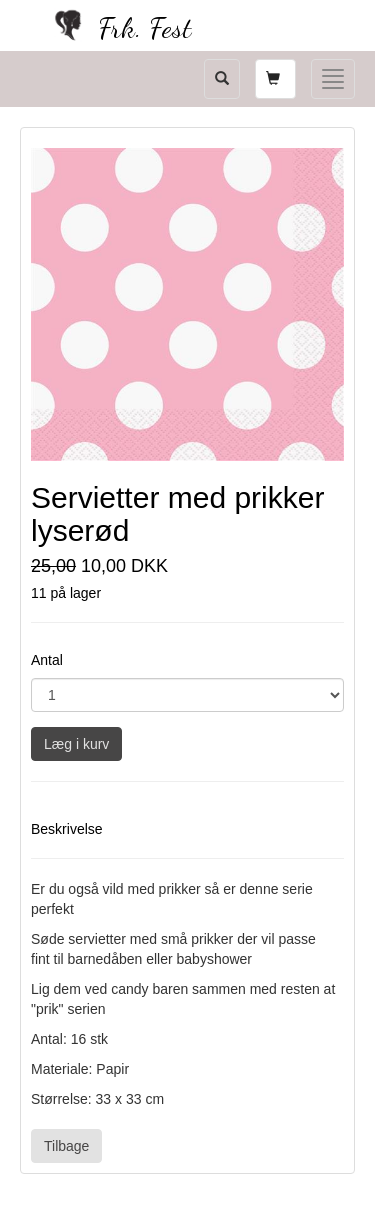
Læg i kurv (76, 744)
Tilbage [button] (66, 1146)
